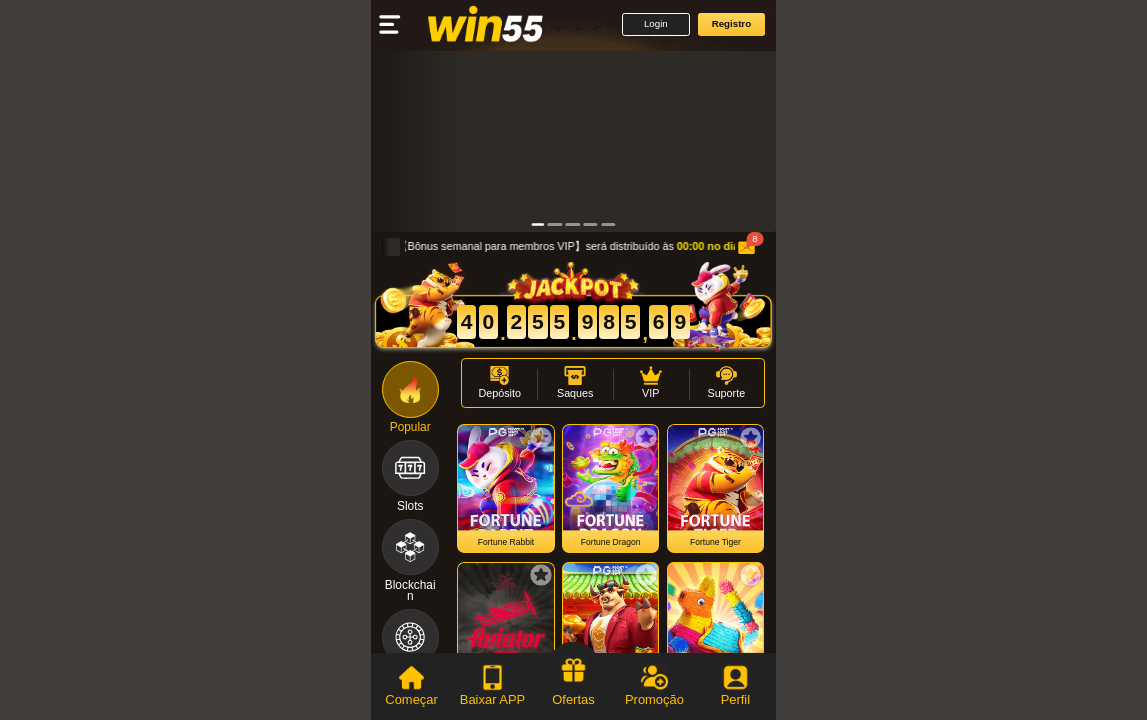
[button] (655, 24)
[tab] (411, 686)
